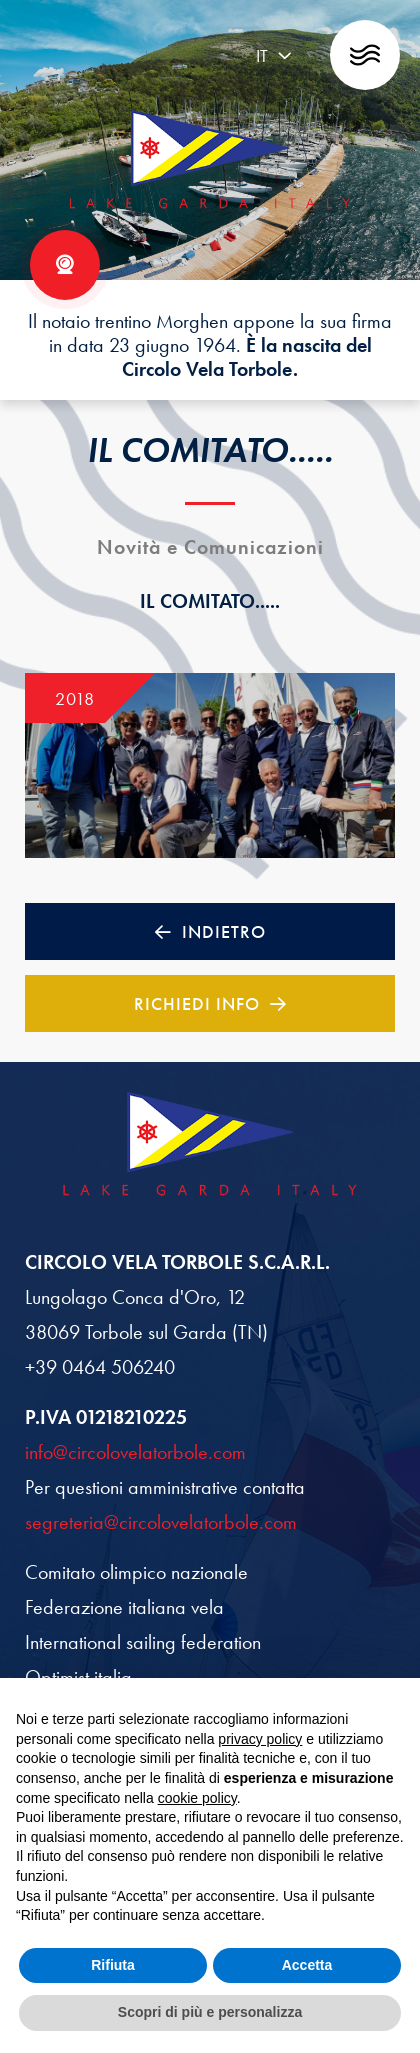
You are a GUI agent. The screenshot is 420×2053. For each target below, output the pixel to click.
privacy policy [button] (260, 1739)
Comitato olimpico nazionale (136, 1572)
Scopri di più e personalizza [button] (210, 2012)
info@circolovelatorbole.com (135, 1452)
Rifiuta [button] (113, 1965)
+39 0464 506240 (100, 1367)
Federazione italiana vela (124, 1607)
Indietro (210, 931)
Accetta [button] (307, 1965)
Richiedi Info (210, 1003)
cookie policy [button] (197, 1798)
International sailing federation (143, 1642)
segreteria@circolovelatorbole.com (161, 1522)
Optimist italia (78, 1677)
